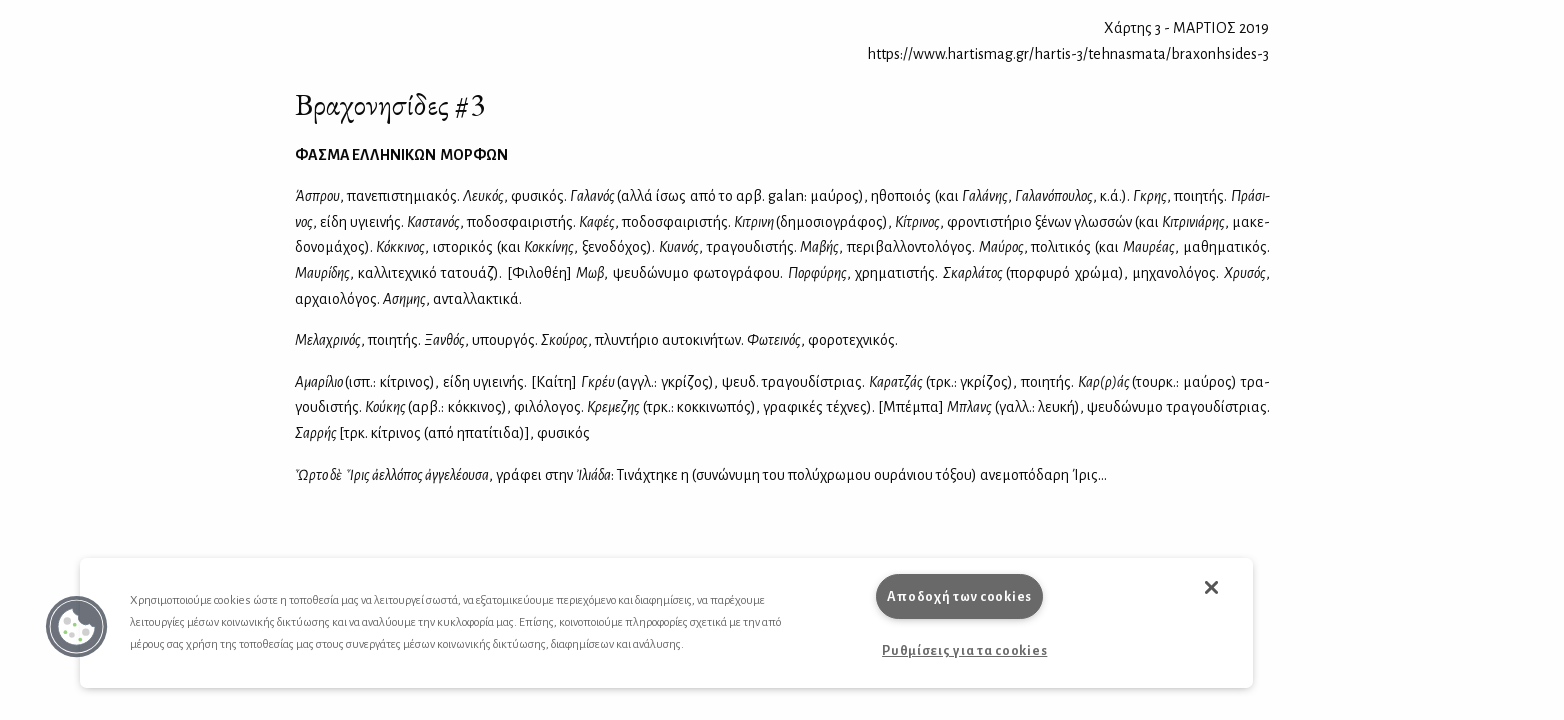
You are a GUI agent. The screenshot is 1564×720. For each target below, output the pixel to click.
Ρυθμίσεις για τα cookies (964, 650)
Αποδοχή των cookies (959, 596)
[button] (77, 627)
